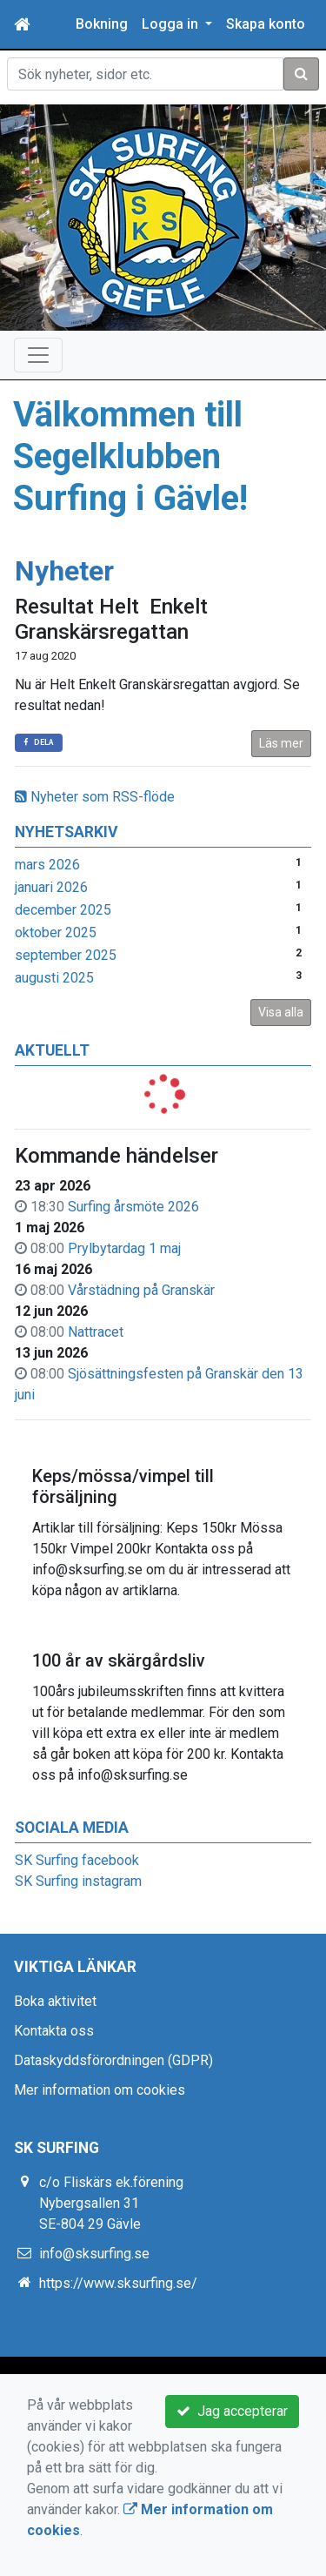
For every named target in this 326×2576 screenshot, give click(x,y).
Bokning (102, 24)
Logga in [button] (172, 24)
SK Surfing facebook (77, 1860)
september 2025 (65, 955)
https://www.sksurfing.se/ (118, 2283)
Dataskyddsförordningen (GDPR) (113, 2060)
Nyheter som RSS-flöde (95, 796)
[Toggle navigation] (38, 355)
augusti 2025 (54, 977)
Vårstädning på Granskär (141, 1290)
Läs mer (281, 743)
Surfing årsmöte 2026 (133, 1206)
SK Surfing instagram (78, 1881)
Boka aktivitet (55, 2001)
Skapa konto (265, 24)
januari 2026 (51, 887)
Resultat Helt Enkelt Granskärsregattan (111, 619)
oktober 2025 (55, 932)
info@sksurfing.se (94, 2253)
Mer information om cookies (99, 2090)
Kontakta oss (54, 2031)
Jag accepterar (232, 2411)
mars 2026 (47, 864)
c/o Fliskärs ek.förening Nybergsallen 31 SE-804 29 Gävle (111, 2203)
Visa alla (280, 1012)
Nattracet (95, 1332)
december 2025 (63, 910)
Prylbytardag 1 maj (124, 1248)
